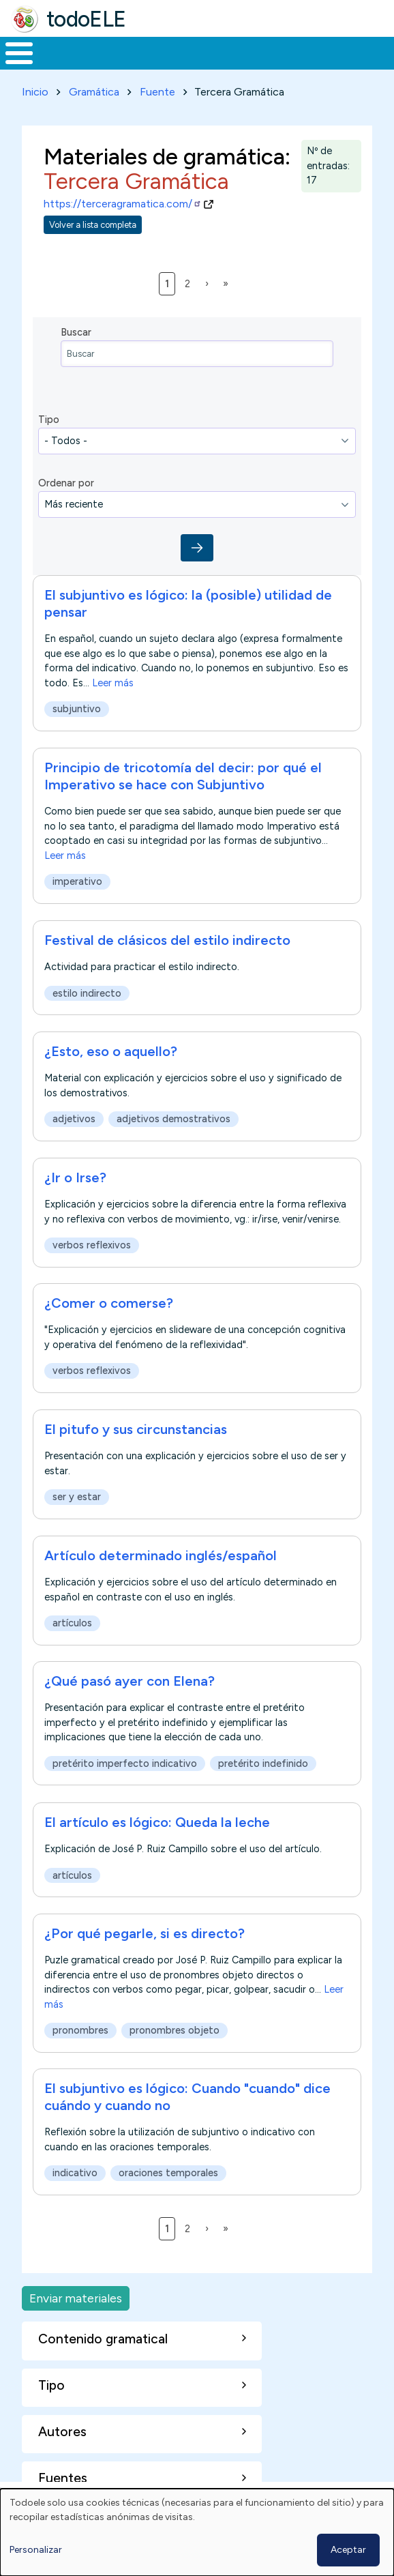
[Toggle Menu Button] (19, 53)
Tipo (48, 419)
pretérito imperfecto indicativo (124, 1763)
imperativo (77, 882)
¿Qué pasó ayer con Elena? (129, 1681)
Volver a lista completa (92, 225)
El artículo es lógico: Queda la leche (157, 1822)
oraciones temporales (168, 2173)
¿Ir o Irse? (75, 1177)
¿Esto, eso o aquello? (110, 1051)
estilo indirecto (86, 993)
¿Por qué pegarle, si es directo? (144, 1933)
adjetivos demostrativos (173, 1119)
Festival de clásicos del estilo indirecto (167, 940)
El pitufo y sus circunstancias (135, 1429)
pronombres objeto (174, 2030)
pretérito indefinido (263, 1763)
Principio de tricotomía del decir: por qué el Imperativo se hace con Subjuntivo (183, 776)
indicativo (74, 2173)
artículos (72, 1623)
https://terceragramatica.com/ (123, 203)
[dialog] (197, 2532)
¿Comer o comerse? (108, 1303)
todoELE (86, 19)
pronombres (80, 2030)
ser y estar (76, 1497)
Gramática (94, 91)
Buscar (76, 332)
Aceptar (348, 2550)
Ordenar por (66, 483)
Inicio (35, 91)
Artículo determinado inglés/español (160, 1555)
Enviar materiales (75, 2298)
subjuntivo (76, 709)
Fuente (157, 91)
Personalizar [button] (36, 2550)
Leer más (113, 683)
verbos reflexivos (91, 1245)
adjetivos (73, 1119)
